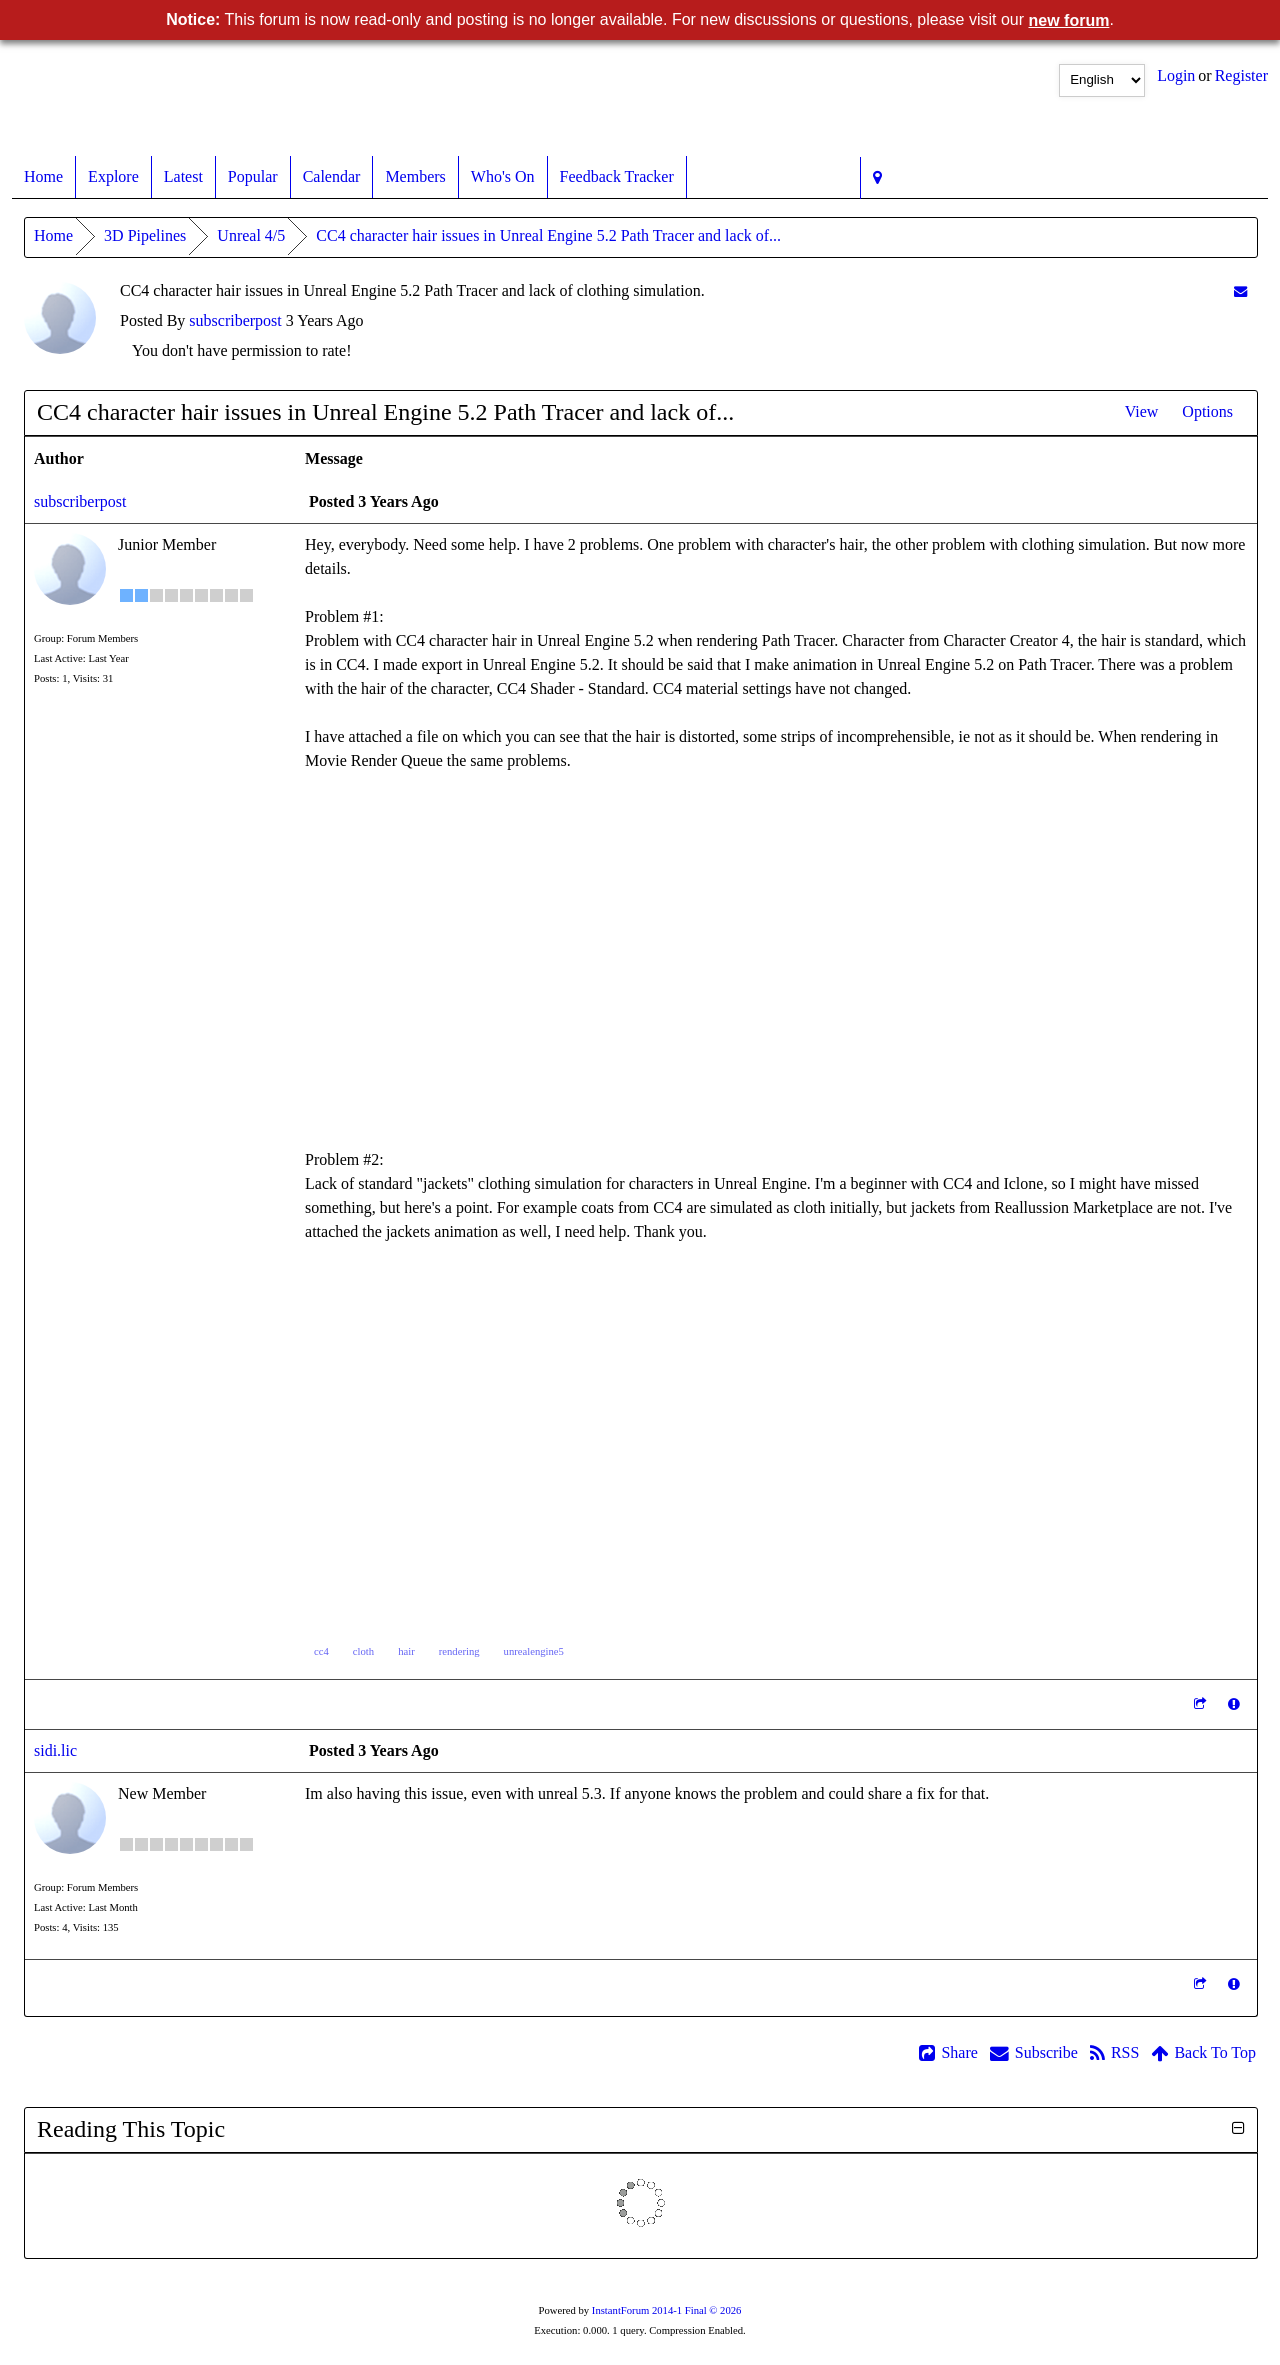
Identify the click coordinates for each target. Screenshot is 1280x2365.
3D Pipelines (145, 235)
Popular (253, 177)
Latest (183, 177)
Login (1176, 75)
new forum (1069, 20)
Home (43, 177)
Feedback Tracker (617, 177)
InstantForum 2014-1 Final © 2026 (667, 2310)
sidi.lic (55, 1750)
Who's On (503, 177)
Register (1241, 75)
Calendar (332, 177)
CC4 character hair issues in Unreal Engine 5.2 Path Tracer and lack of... (548, 235)
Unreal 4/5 (251, 235)
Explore (113, 177)
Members (415, 177)
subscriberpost (235, 320)
